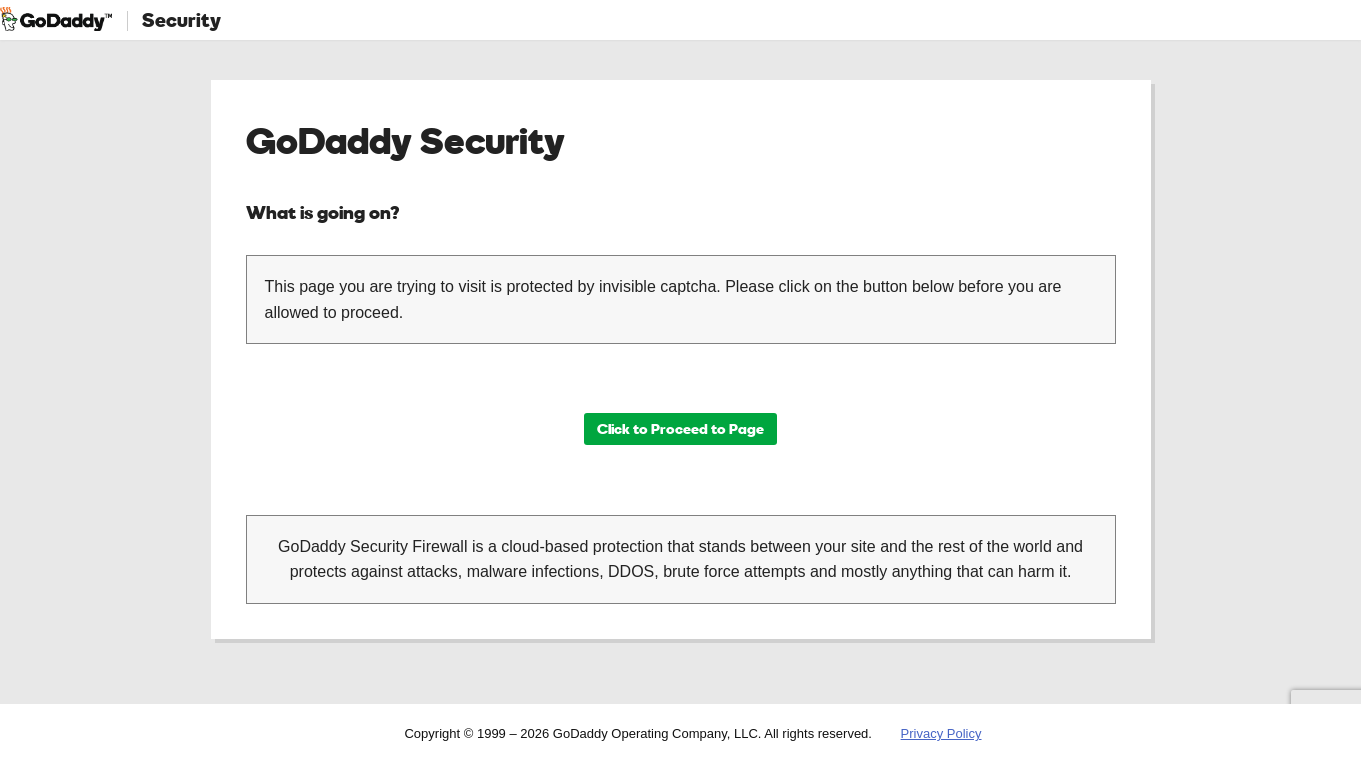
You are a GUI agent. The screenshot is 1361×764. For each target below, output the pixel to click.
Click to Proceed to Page (680, 428)
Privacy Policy (941, 733)
